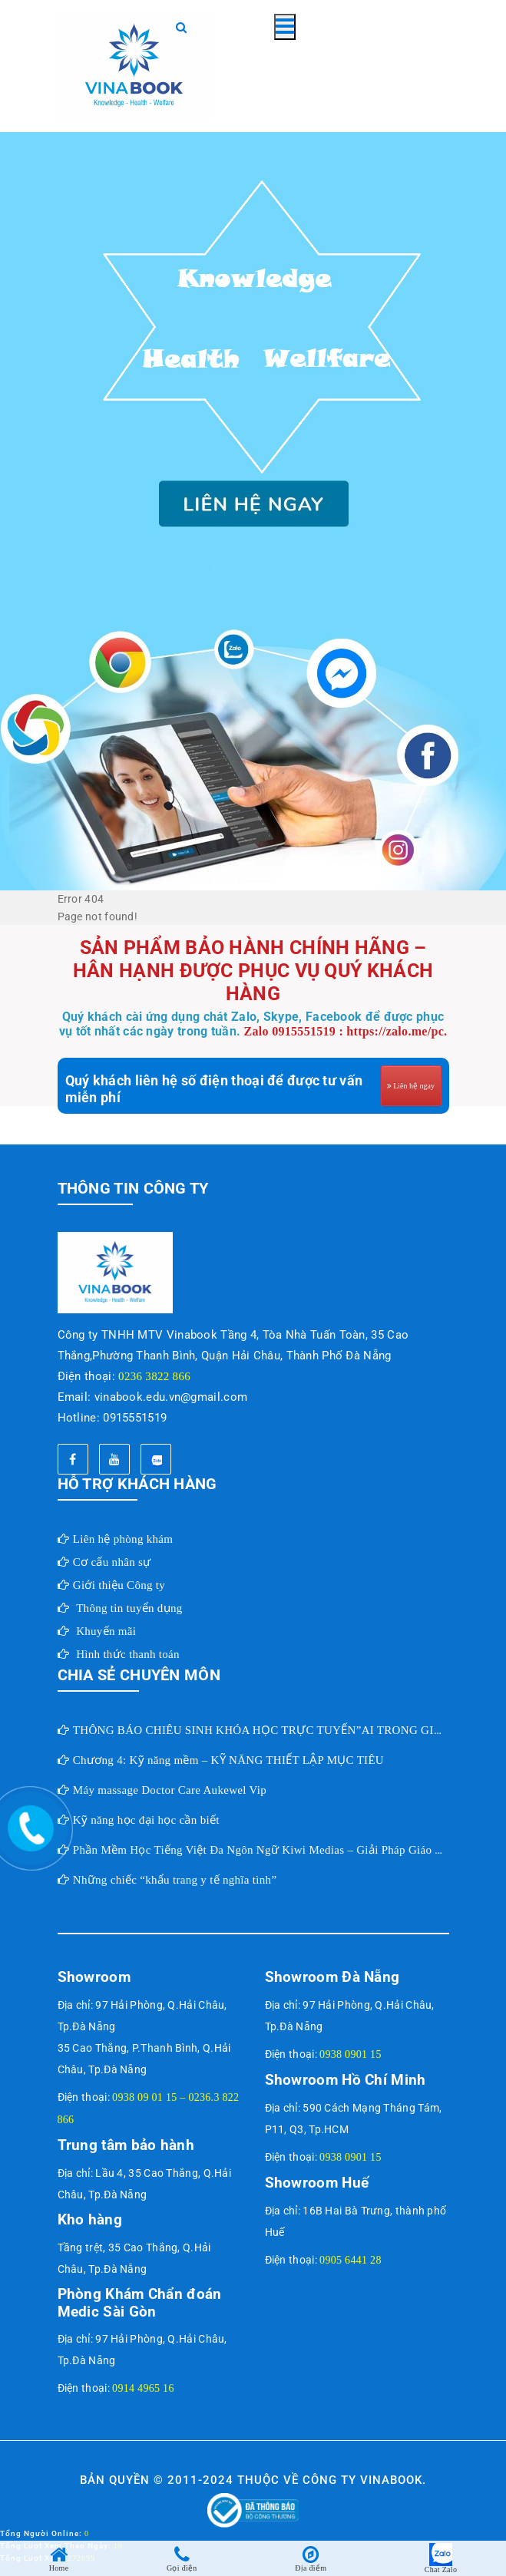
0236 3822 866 (154, 1376)
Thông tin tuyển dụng (129, 1608)
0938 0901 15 (350, 2054)
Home (59, 2568)
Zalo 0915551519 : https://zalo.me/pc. (346, 1031)
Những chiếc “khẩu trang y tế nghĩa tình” (175, 1880)
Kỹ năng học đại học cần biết (146, 1820)
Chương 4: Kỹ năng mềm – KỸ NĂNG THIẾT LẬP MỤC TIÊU (228, 1760)
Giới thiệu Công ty (119, 1585)
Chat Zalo (441, 2569)
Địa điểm (310, 2568)
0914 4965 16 (143, 2388)
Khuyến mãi (106, 1631)
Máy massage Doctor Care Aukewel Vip (169, 1790)
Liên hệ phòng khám (123, 1539)
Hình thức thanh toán (128, 1654)
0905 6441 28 (350, 2260)
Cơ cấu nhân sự (112, 1562)
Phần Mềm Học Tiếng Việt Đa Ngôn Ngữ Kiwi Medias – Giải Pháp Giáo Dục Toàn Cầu (289, 1850)
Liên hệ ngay (414, 1086)
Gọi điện (182, 2568)
